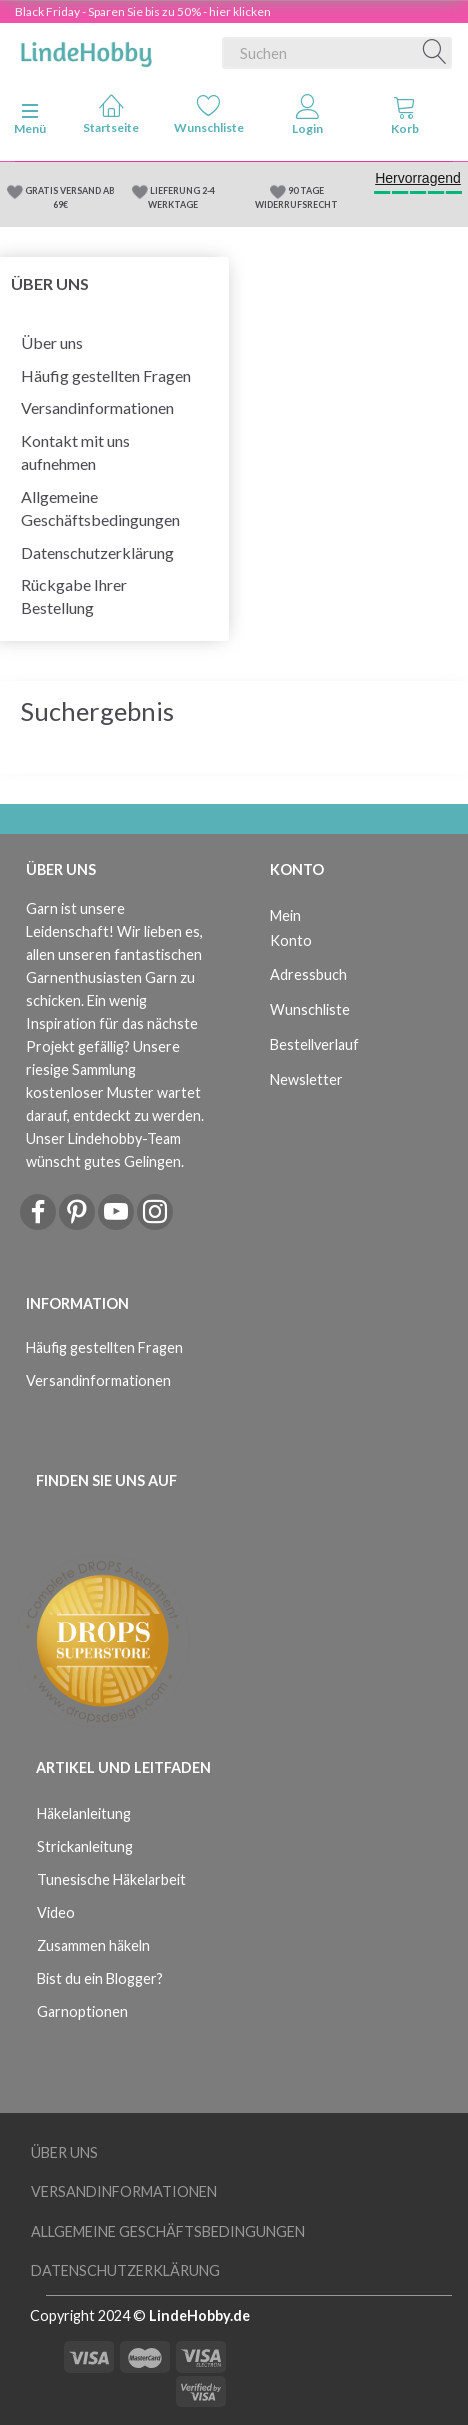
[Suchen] (435, 53)
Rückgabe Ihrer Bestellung (74, 596)
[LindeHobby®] (86, 49)
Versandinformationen (97, 407)
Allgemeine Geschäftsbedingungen (100, 508)
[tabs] (405, 119)
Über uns (52, 342)
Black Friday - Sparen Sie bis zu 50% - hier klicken (143, 11)
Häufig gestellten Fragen (106, 375)
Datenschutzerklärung (97, 552)
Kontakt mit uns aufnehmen (75, 452)
